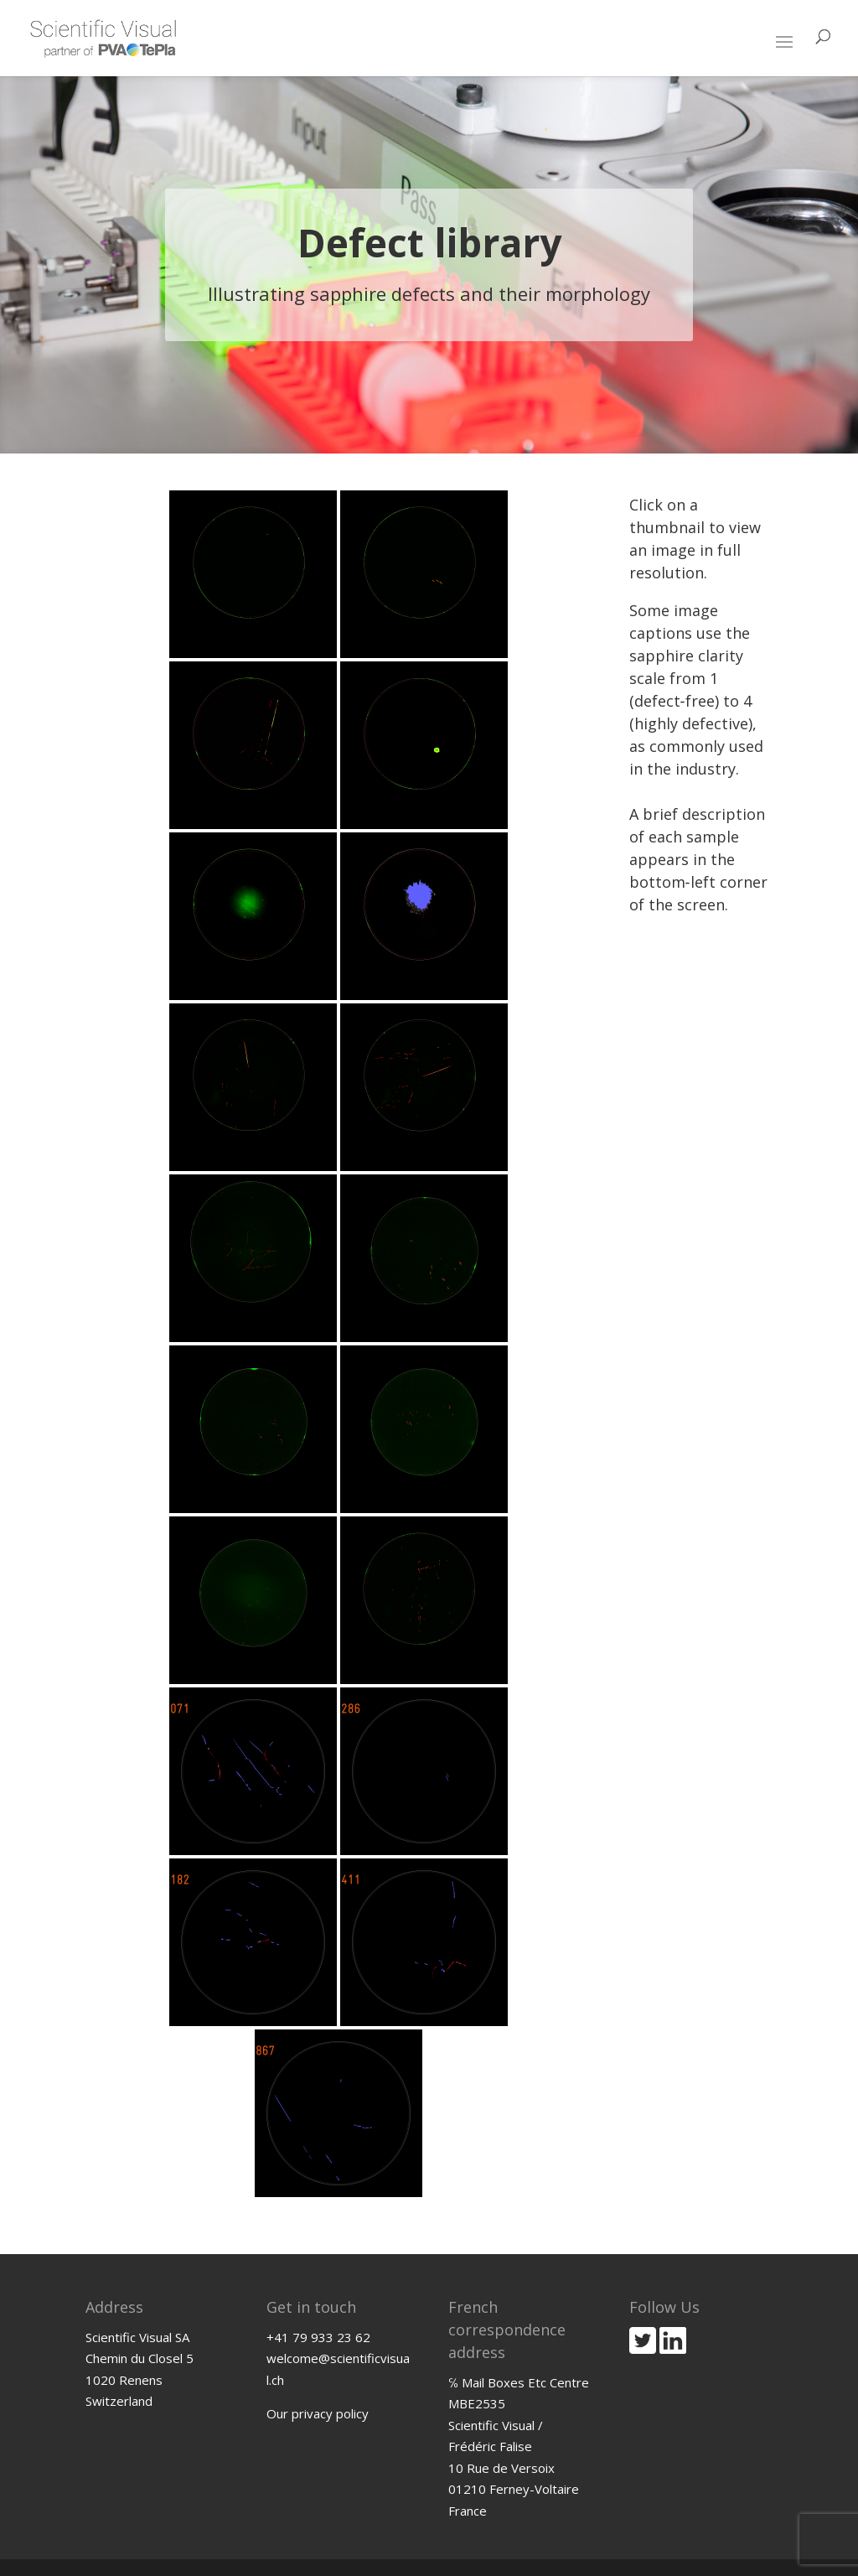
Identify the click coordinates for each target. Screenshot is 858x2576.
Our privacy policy (317, 2413)
